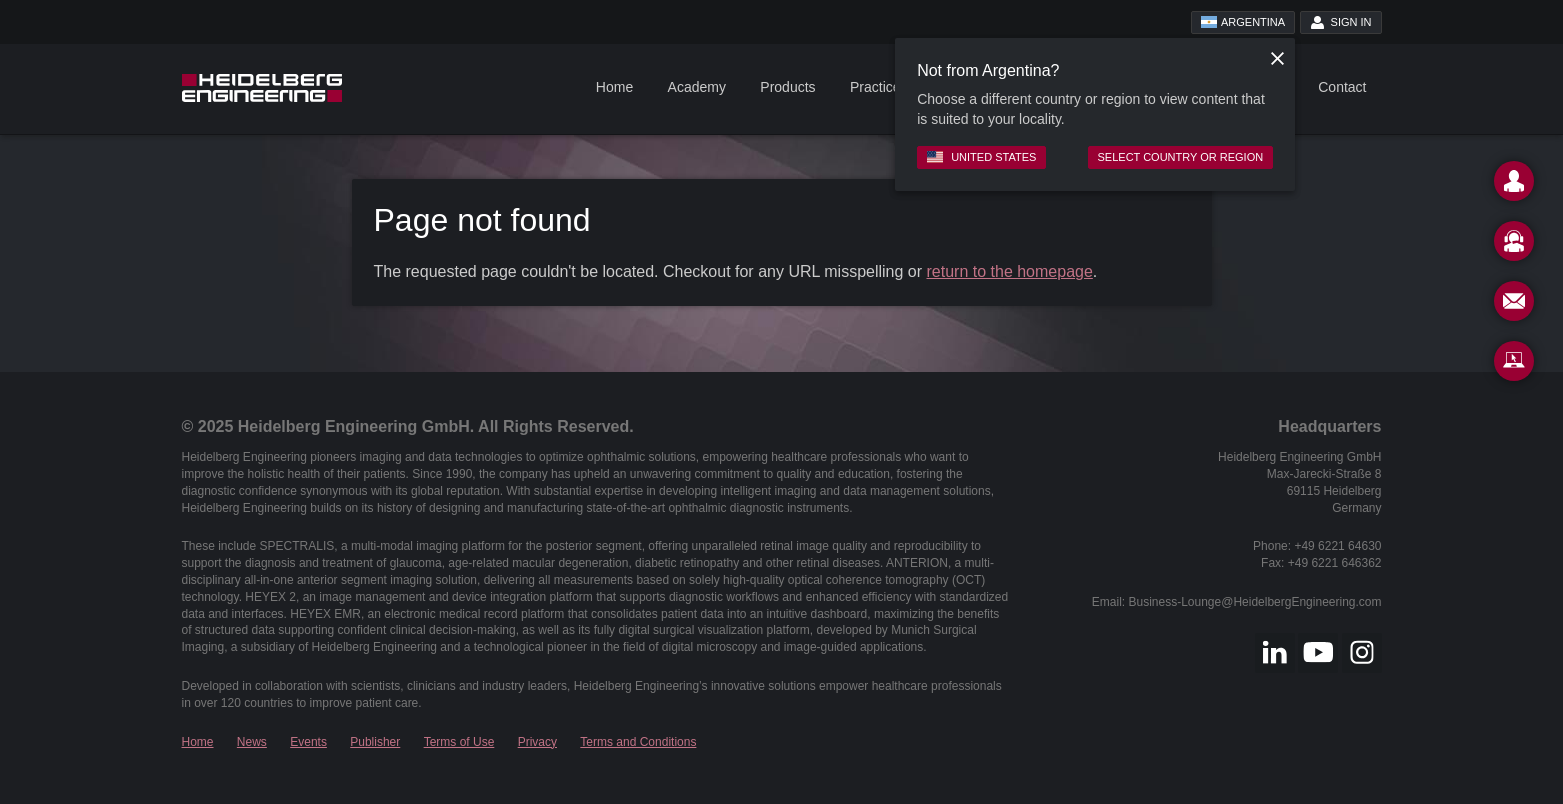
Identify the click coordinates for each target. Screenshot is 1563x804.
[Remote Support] (1514, 365)
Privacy (537, 742)
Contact (1342, 87)
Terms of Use (459, 742)
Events (308, 742)
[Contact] (1514, 185)
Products (787, 87)
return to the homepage (1010, 271)
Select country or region (1181, 157)
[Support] (1514, 245)
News (252, 742)
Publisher (375, 742)
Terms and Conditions (638, 742)
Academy (697, 87)
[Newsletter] (1514, 305)
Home (614, 87)
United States (981, 157)
